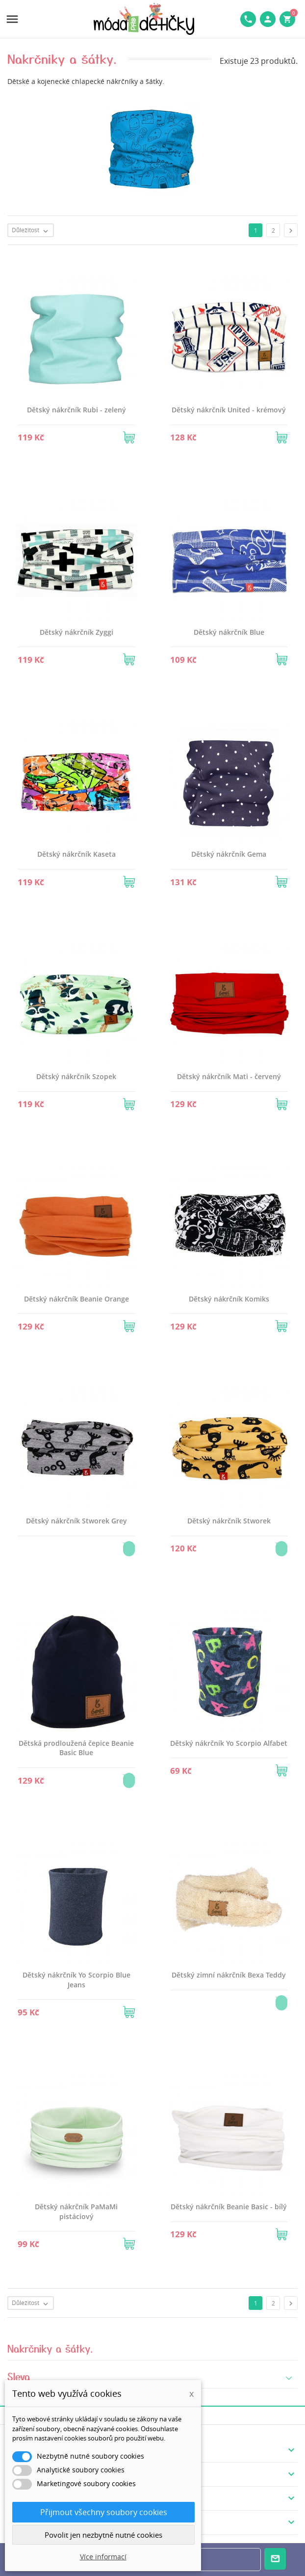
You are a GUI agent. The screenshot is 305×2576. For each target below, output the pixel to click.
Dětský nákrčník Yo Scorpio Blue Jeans (76, 1979)
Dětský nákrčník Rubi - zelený (76, 409)
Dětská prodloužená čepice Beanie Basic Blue (76, 1748)
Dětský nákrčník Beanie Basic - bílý (229, 2206)
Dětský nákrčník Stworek (229, 1520)
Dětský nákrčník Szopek (76, 1076)
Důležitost (32, 230)
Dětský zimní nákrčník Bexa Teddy (229, 1974)
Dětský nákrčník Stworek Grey (76, 1520)
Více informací (103, 2556)
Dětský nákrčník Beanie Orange (76, 1298)
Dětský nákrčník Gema (228, 854)
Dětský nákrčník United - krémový (229, 409)
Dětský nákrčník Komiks (229, 1298)
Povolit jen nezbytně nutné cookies (103, 2535)
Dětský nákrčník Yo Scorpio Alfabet (228, 1743)
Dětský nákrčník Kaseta (76, 854)
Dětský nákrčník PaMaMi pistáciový (76, 2211)
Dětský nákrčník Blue (229, 632)
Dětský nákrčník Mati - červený (229, 1076)
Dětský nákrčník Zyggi (76, 632)
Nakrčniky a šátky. (51, 2348)
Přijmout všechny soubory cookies (103, 2512)
